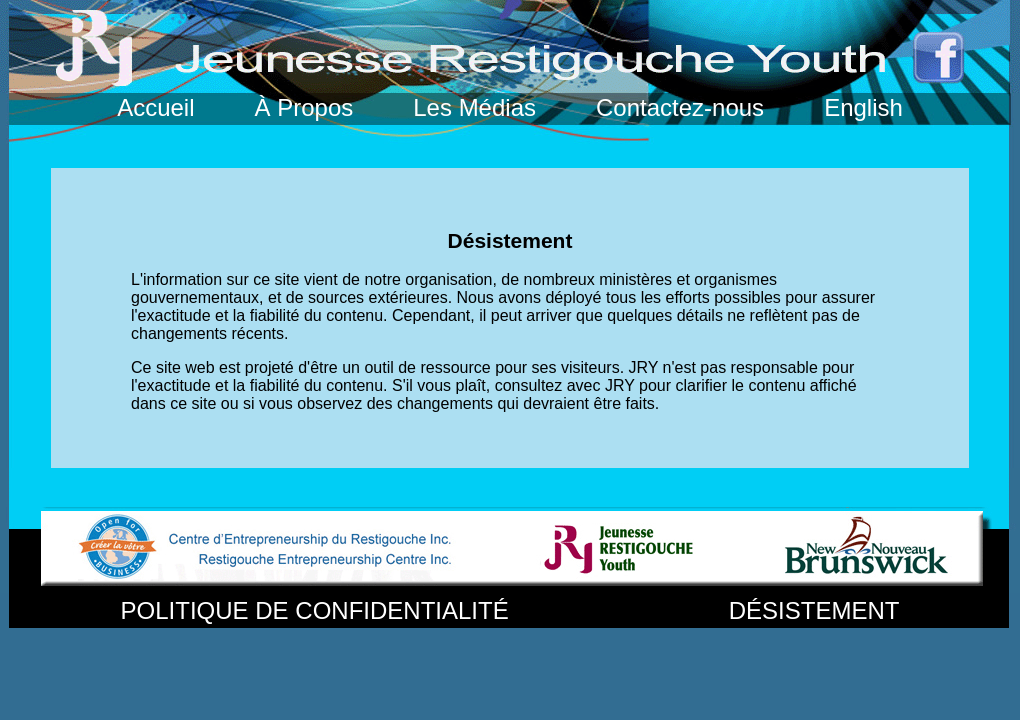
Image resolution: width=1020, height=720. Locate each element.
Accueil (159, 107)
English (863, 107)
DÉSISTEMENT (814, 610)
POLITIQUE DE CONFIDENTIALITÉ (318, 610)
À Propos (304, 107)
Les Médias (477, 107)
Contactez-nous (683, 107)
